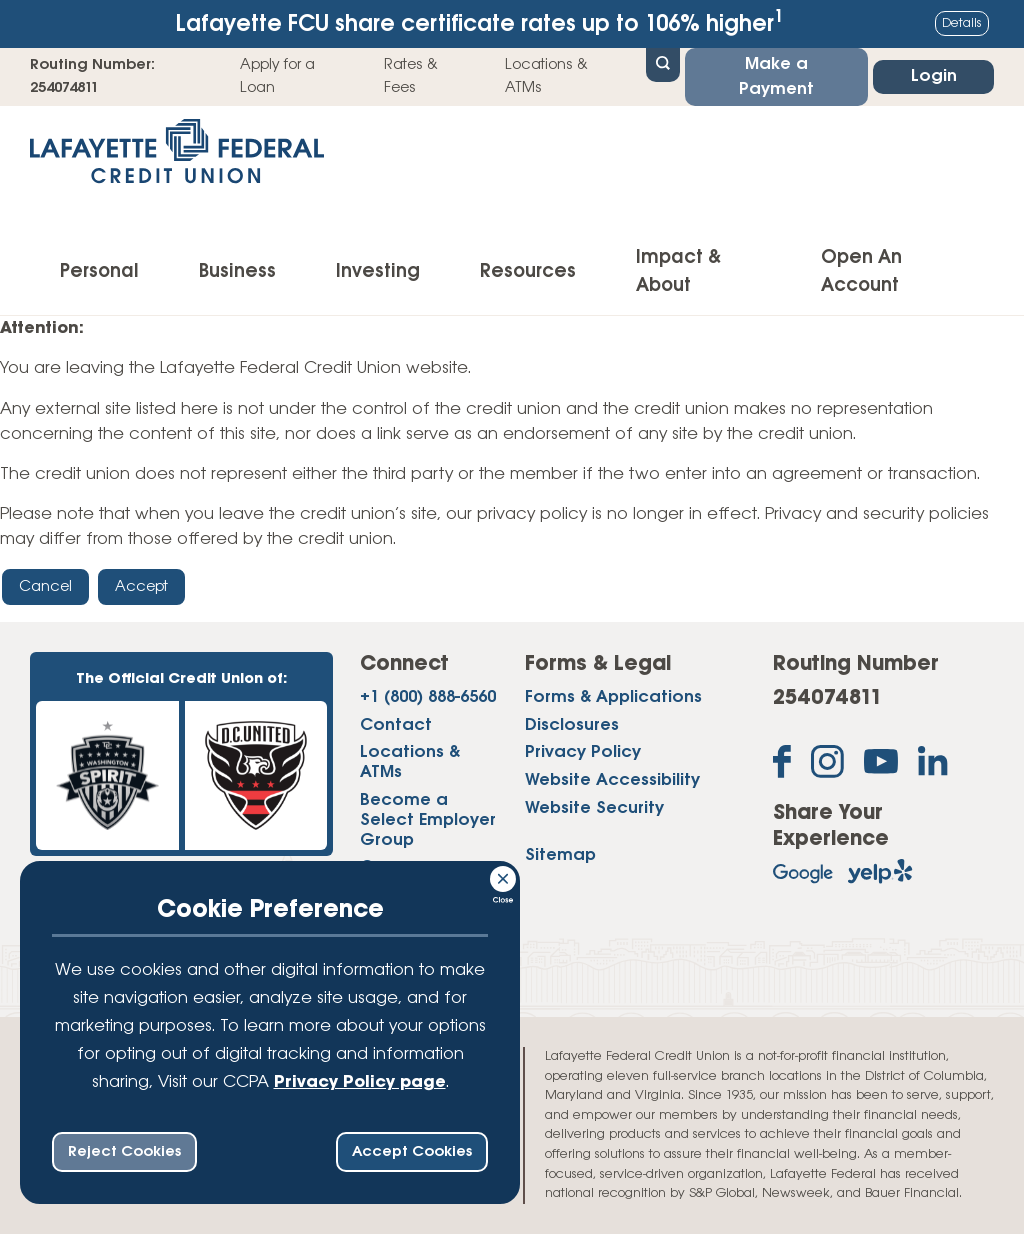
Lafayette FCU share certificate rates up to (480, 22)
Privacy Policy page (360, 1082)
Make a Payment (776, 77)
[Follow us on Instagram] (827, 765)
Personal (99, 272)
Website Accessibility (612, 780)
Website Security (594, 808)
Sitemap (560, 855)
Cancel (45, 587)
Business (237, 272)
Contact (396, 725)
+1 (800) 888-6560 (428, 697)
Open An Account (861, 272)
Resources (528, 272)
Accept (141, 587)
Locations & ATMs (546, 76)
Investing (378, 272)
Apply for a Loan (277, 76)
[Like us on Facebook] (782, 765)
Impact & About (678, 272)
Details (962, 23)
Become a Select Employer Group (428, 820)
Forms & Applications (613, 697)
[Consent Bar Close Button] (504, 876)
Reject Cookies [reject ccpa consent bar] (124, 1152)
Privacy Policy (583, 752)
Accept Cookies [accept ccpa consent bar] (412, 1152)
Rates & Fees (411, 76)
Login (934, 76)
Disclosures (572, 725)
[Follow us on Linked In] (933, 765)
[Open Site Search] (663, 63)
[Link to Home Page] (177, 157)
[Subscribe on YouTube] (881, 765)
